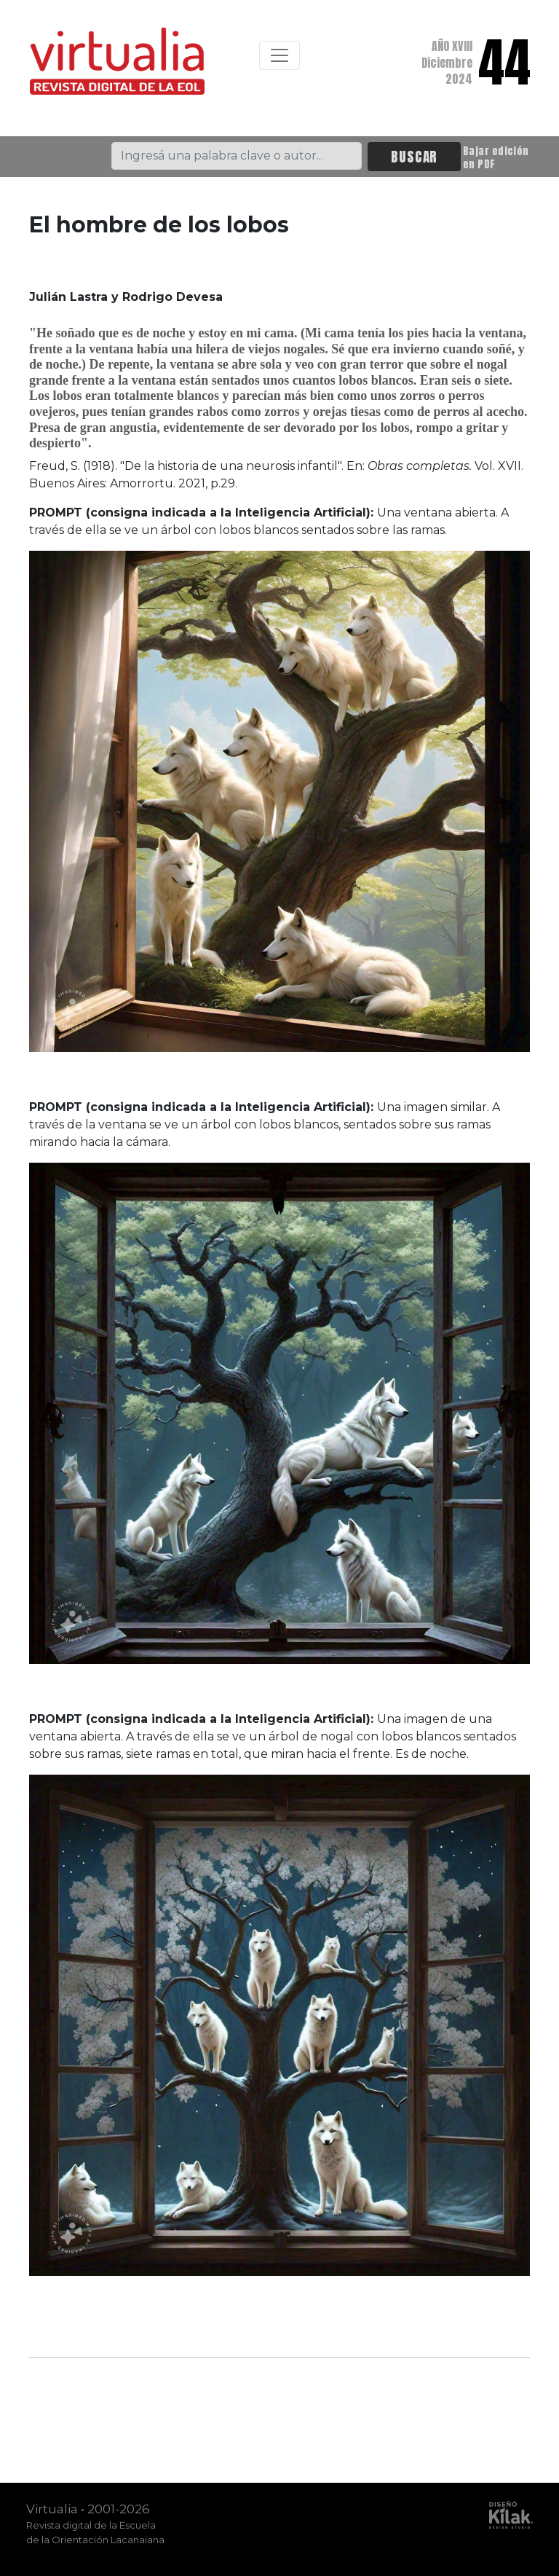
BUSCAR (414, 156)
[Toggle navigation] (279, 55)
